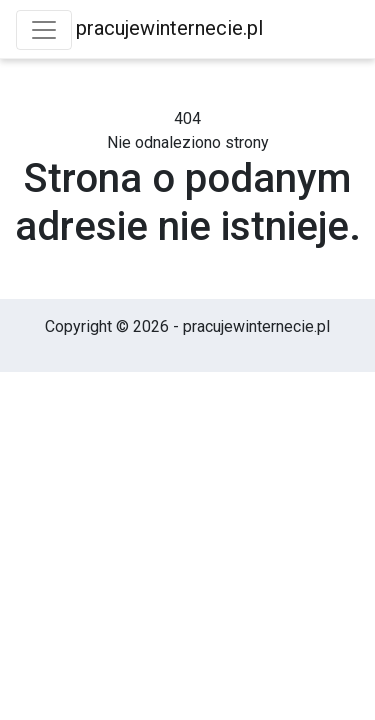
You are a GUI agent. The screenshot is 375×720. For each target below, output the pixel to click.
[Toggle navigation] (44, 30)
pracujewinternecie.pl (169, 28)
